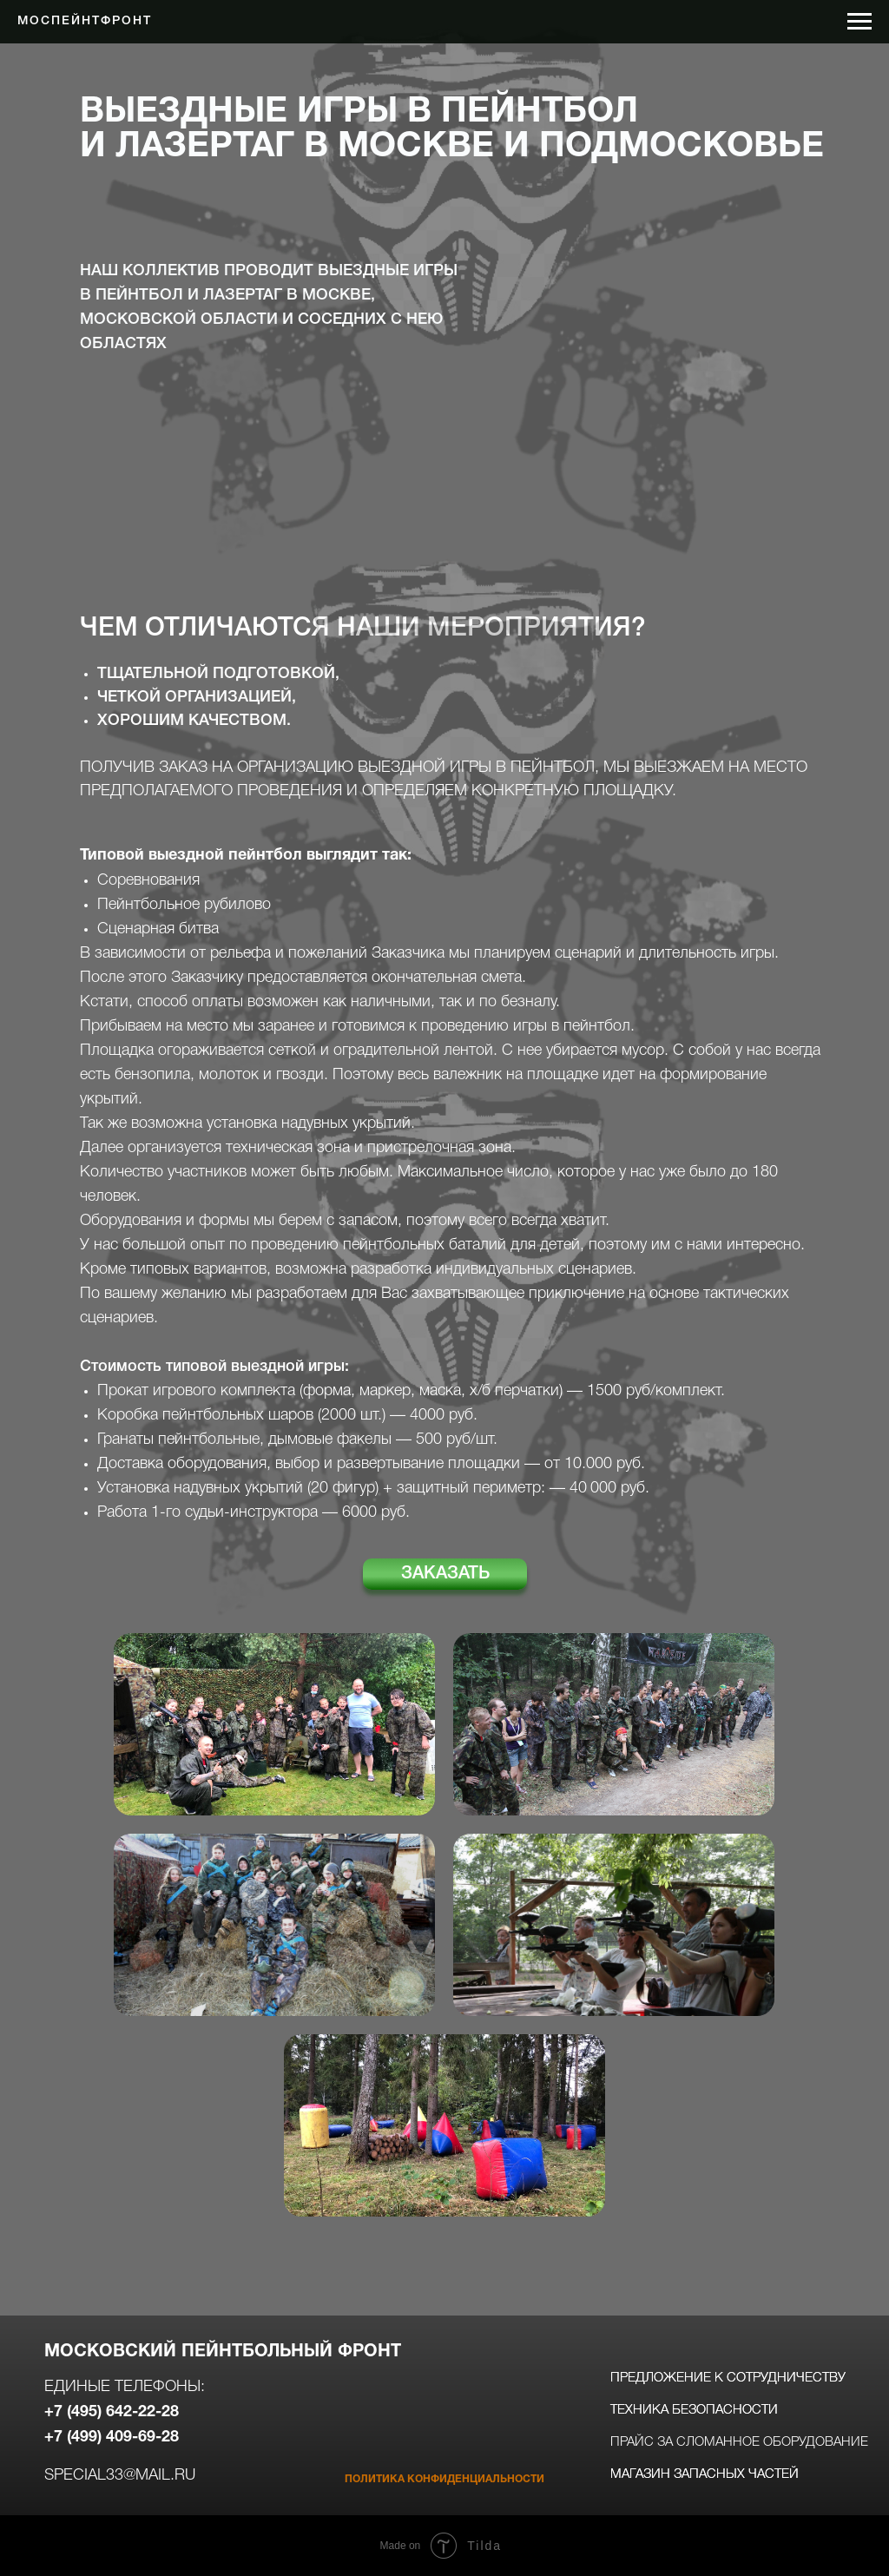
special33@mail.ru (119, 2475)
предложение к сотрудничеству (728, 2378)
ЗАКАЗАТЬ (445, 1574)
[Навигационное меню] (859, 21)
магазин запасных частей (704, 2474)
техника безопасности (694, 2410)
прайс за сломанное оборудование (739, 2442)
